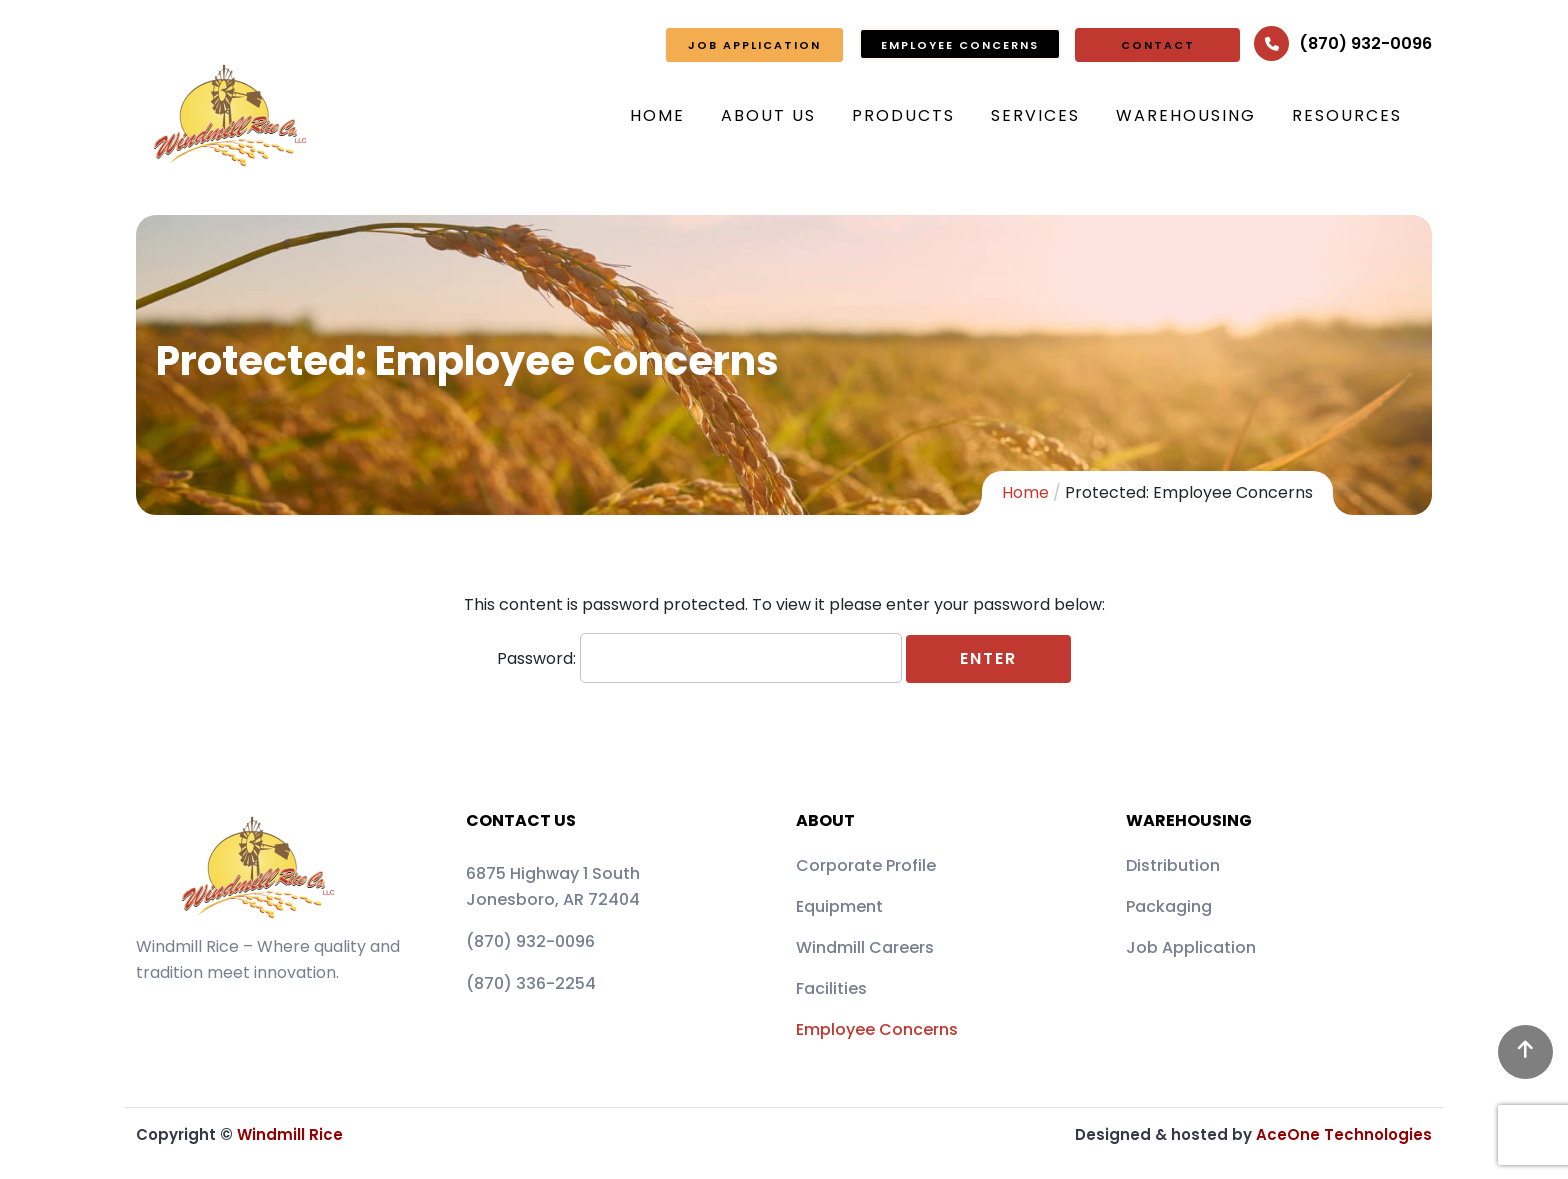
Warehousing (1186, 115)
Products (903, 115)
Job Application (1191, 947)
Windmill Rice (290, 1134)
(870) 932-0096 (1365, 43)
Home (657, 115)
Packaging (1169, 906)
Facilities (831, 988)
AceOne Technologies (1344, 1134)
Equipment (839, 906)
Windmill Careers (865, 947)
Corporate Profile (866, 865)
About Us (768, 115)
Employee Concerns (877, 1029)
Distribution (1173, 865)
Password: (699, 658)
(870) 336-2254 (531, 983)
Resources (1347, 115)
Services (1035, 115)
